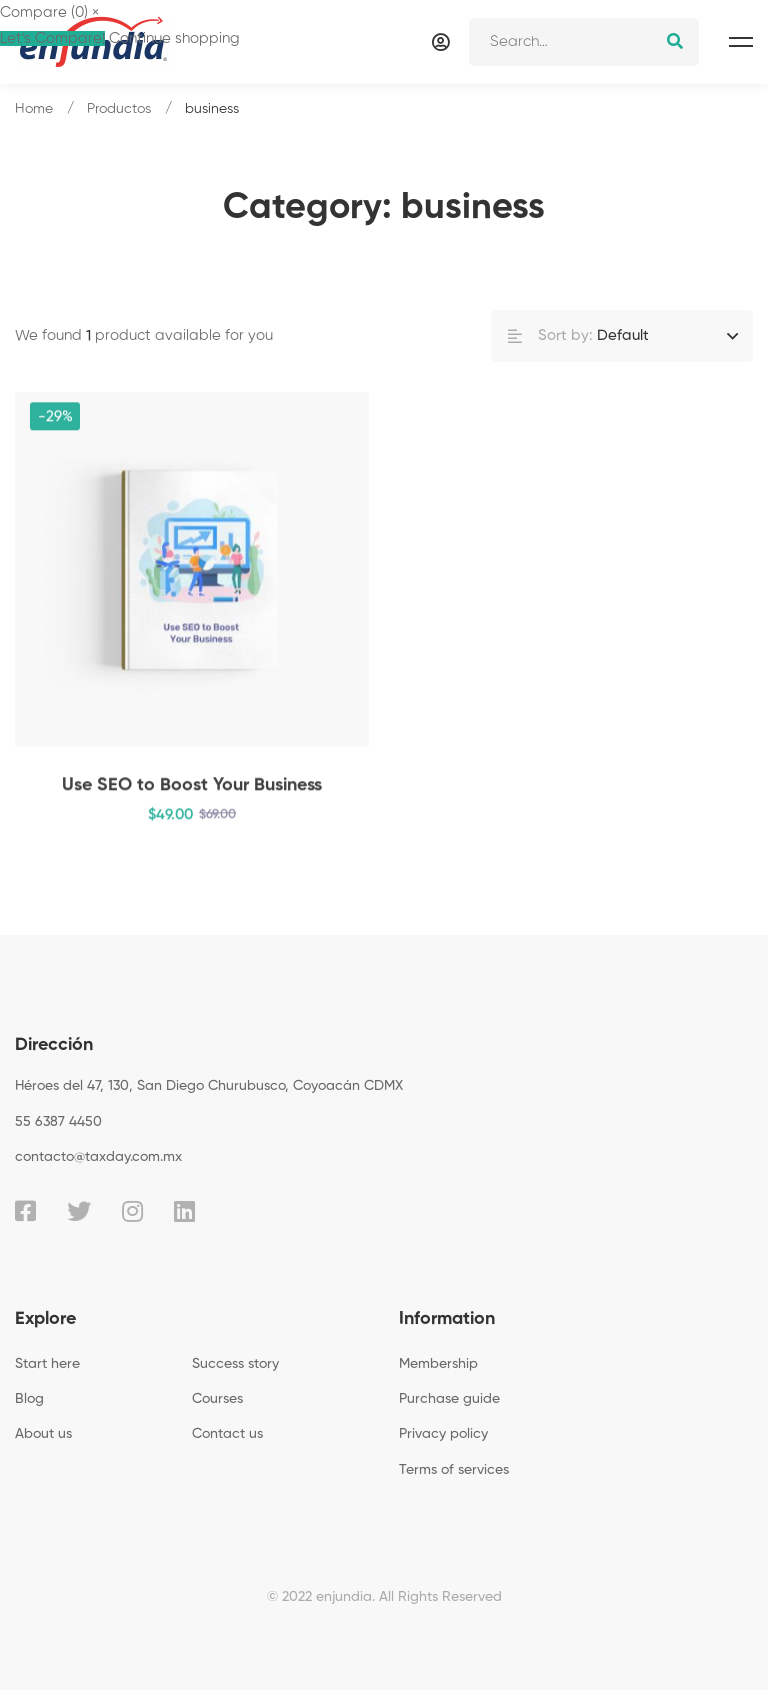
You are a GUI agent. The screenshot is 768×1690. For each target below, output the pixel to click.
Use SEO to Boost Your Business (192, 790)
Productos (119, 109)
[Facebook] (25, 1211)
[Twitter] (79, 1211)
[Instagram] (132, 1211)
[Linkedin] (184, 1211)
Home (34, 109)
